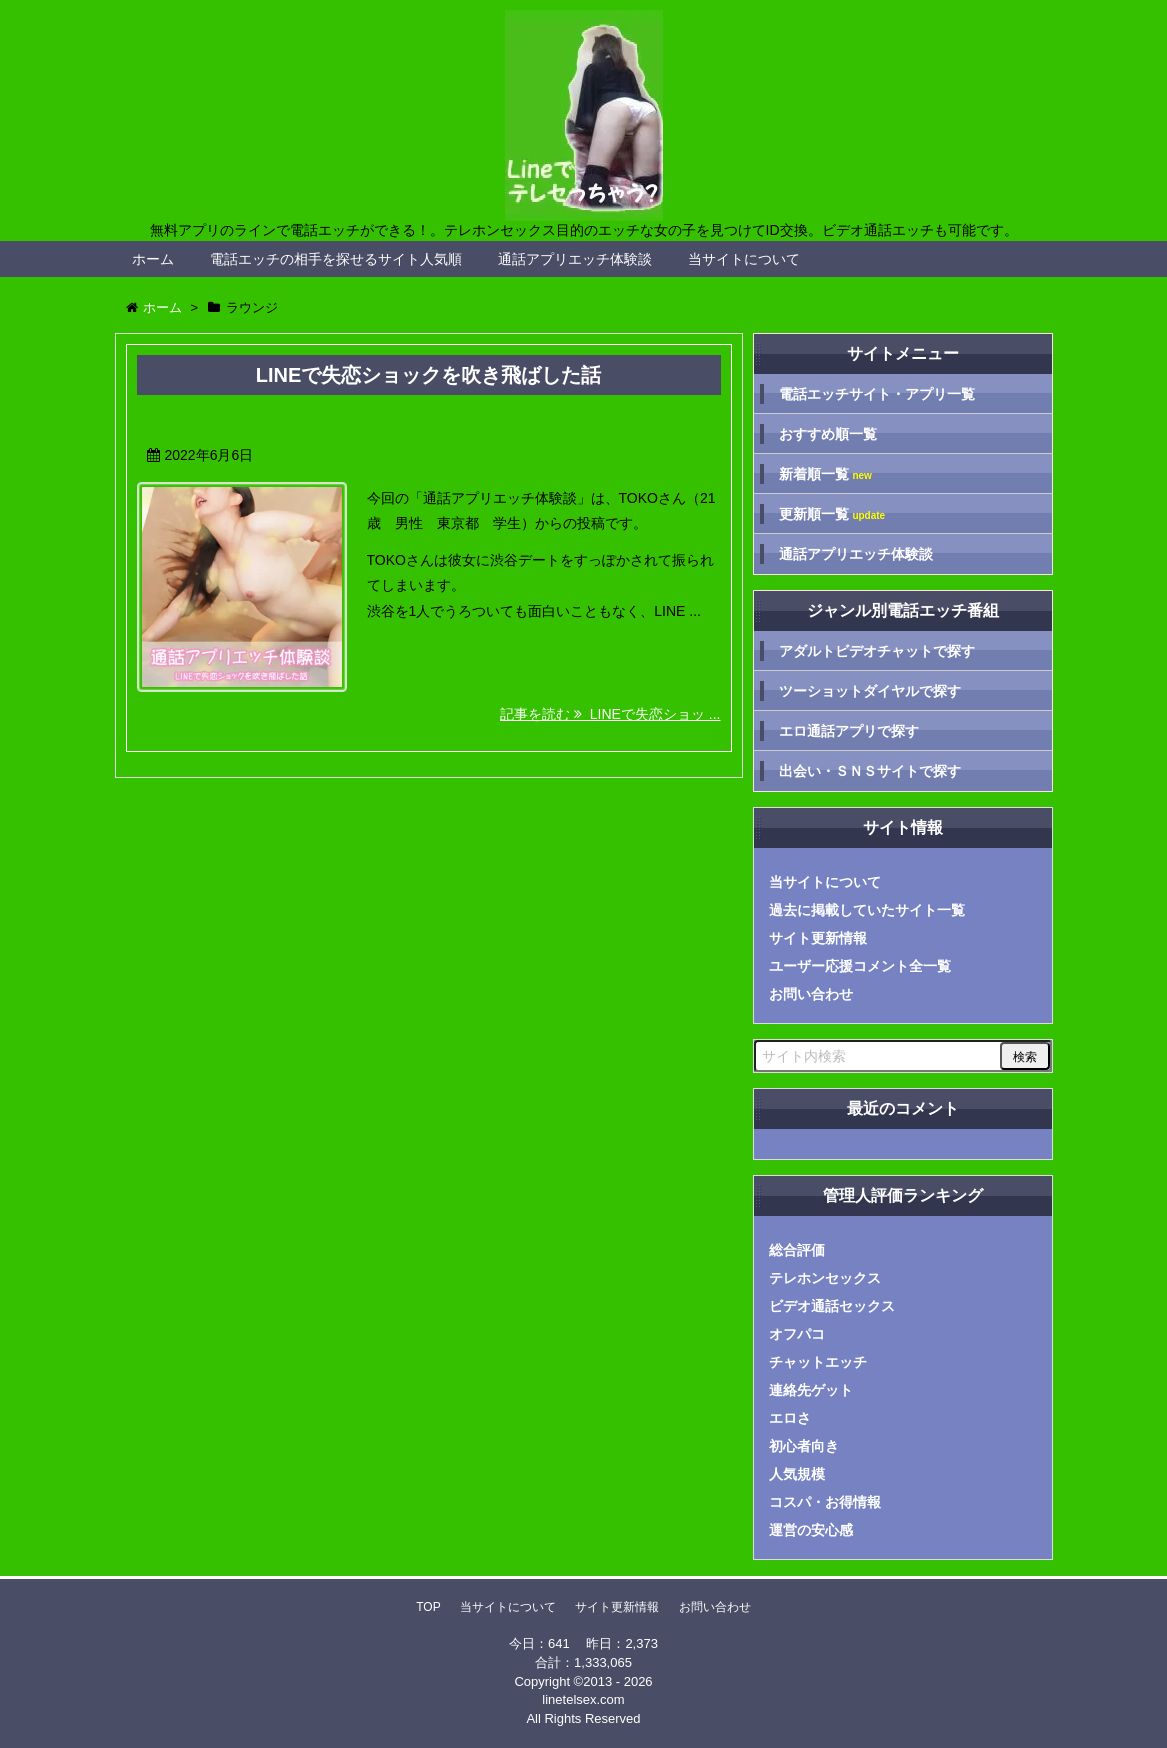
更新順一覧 (832, 514)
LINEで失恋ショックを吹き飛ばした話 (429, 375)
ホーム (153, 259)
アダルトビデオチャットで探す (877, 651)
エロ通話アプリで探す (849, 731)
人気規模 (797, 1474)
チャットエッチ (818, 1362)
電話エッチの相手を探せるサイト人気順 (336, 259)
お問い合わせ (811, 994)
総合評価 (797, 1250)
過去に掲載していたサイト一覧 (867, 910)
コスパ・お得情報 (825, 1502)
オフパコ (797, 1334)
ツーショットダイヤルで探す (870, 691)
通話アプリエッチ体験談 (575, 259)
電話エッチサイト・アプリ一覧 (877, 394)
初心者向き (804, 1446)
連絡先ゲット (811, 1390)
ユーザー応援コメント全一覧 (860, 966)
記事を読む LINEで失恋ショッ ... (610, 714)
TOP (428, 1607)
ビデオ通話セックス (832, 1306)
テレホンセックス (825, 1278)
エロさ (790, 1418)
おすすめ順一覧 (828, 434)
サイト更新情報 (818, 938)
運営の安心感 (811, 1530)
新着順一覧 (825, 474)
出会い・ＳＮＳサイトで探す (870, 771)
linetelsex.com (583, 1699)
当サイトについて (744, 259)
